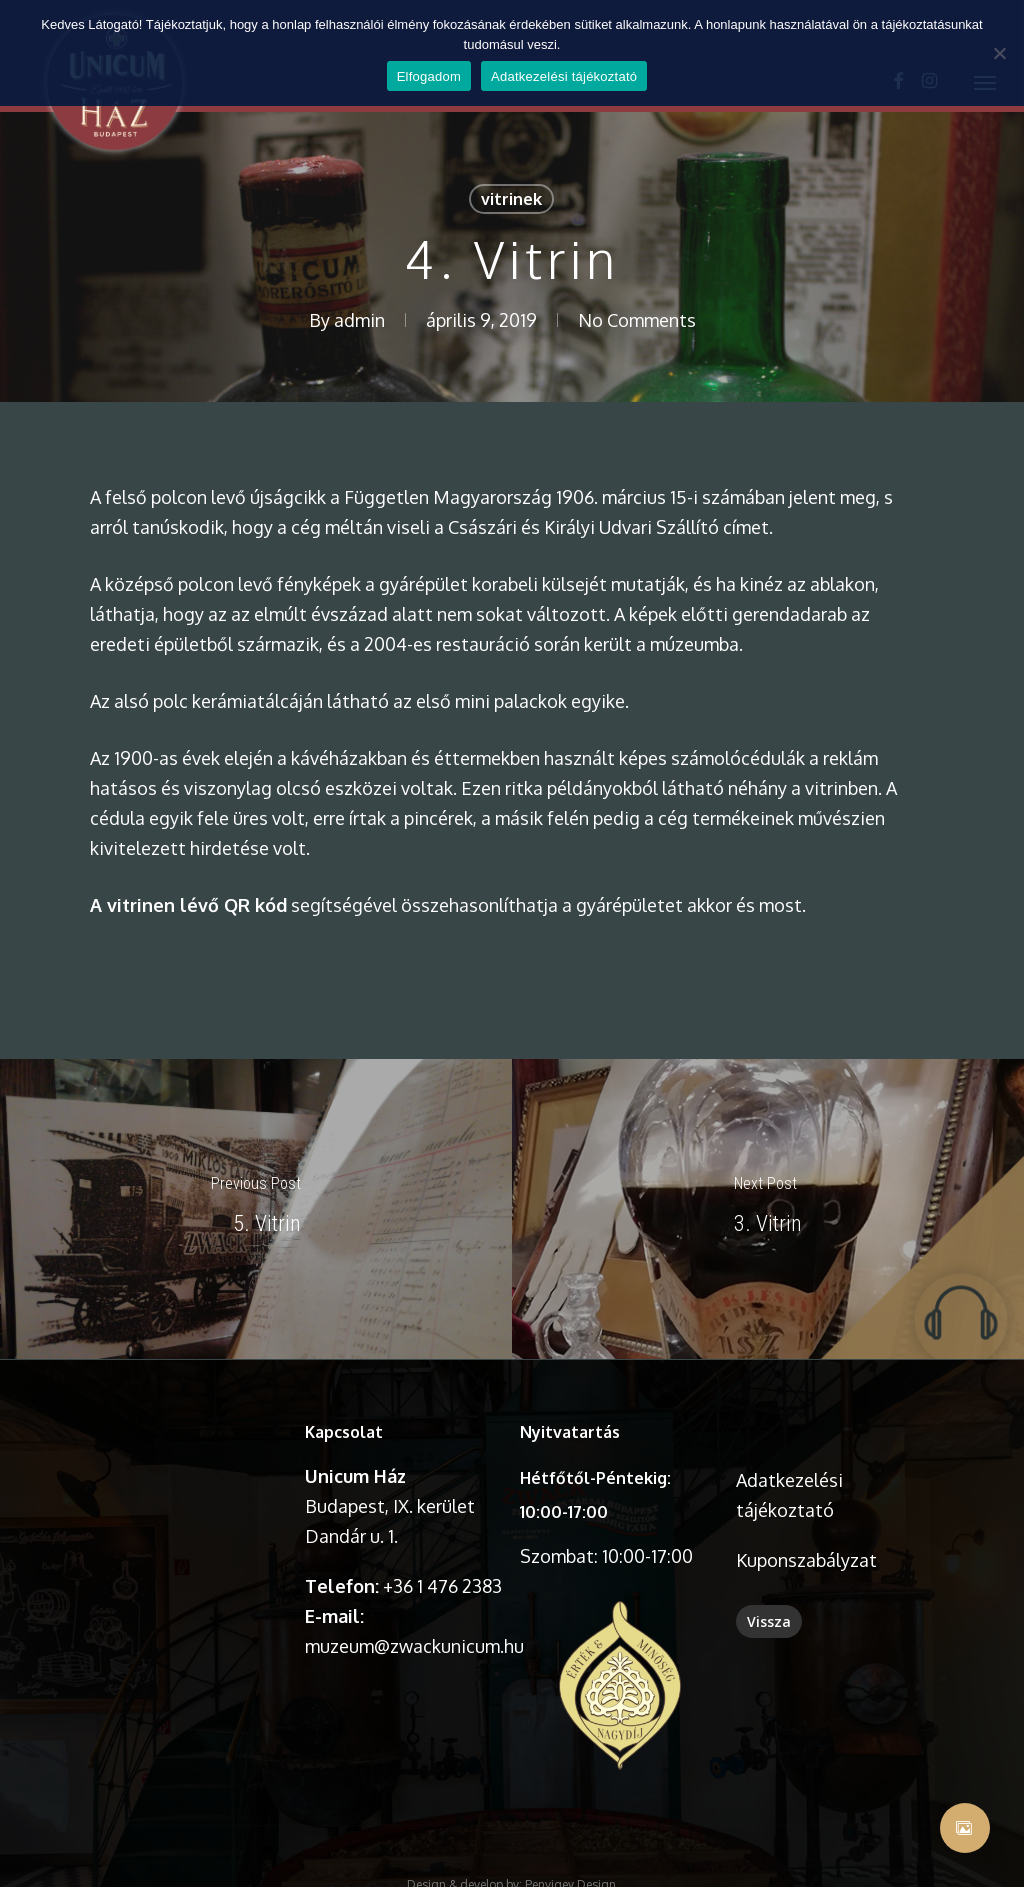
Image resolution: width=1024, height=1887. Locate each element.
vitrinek (511, 199)
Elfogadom (429, 76)
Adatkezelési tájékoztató (564, 76)
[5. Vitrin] (256, 1209)
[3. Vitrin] (768, 1209)
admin (359, 320)
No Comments (637, 320)
